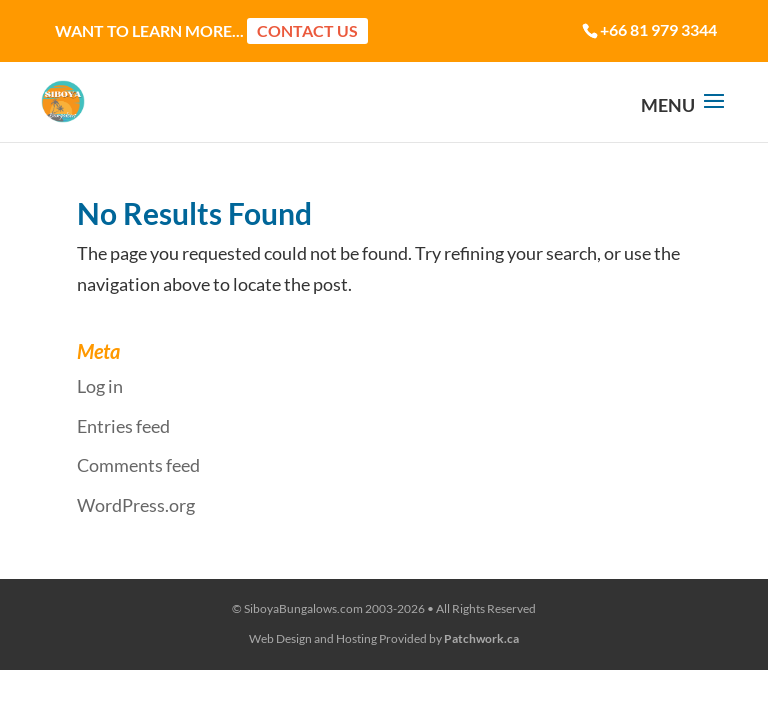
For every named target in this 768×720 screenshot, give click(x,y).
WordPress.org (136, 505)
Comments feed (138, 465)
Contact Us (307, 30)
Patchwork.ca (481, 638)
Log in (100, 386)
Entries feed (123, 426)
